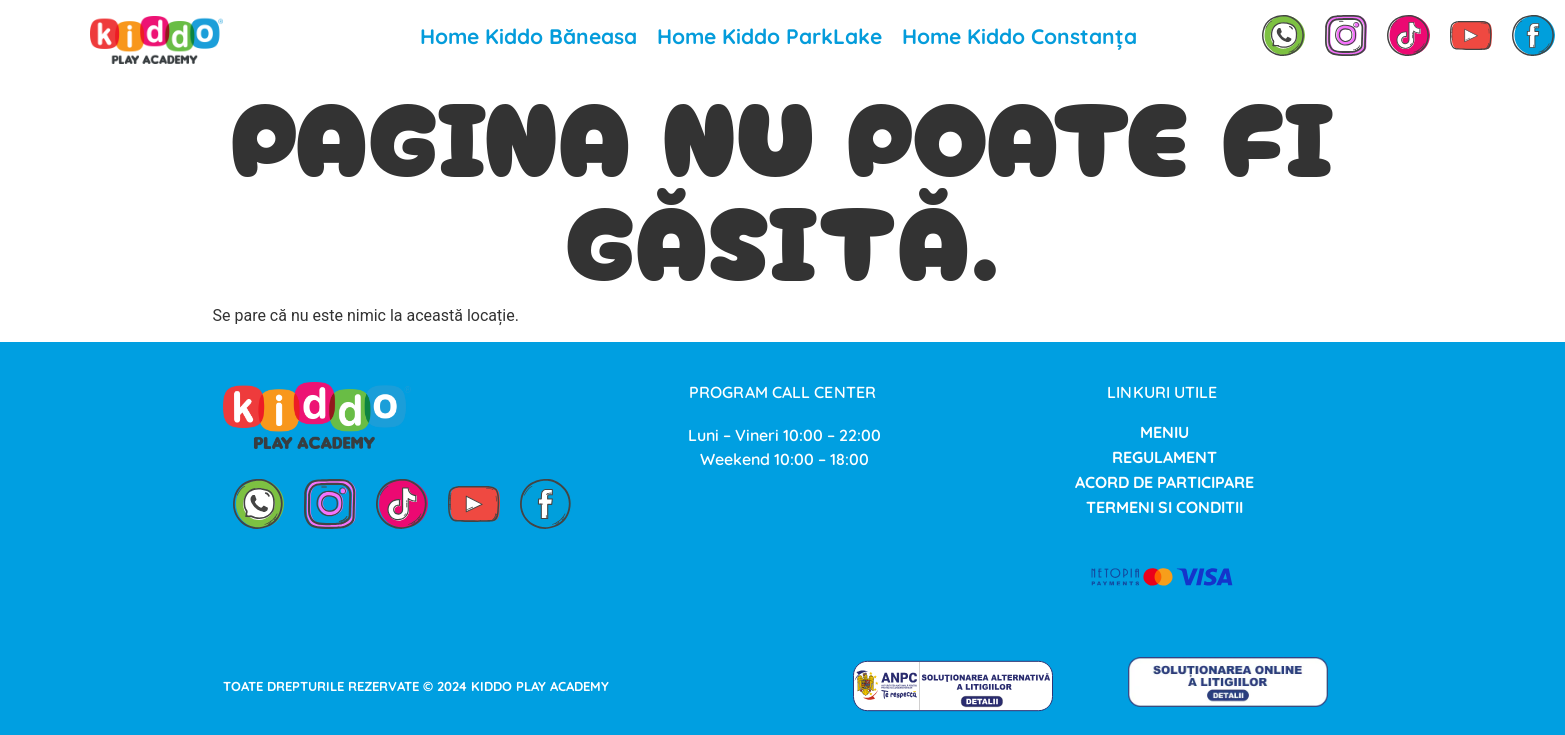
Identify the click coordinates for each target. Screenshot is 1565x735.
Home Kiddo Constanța (1019, 36)
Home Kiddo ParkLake (769, 36)
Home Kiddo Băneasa (528, 36)
